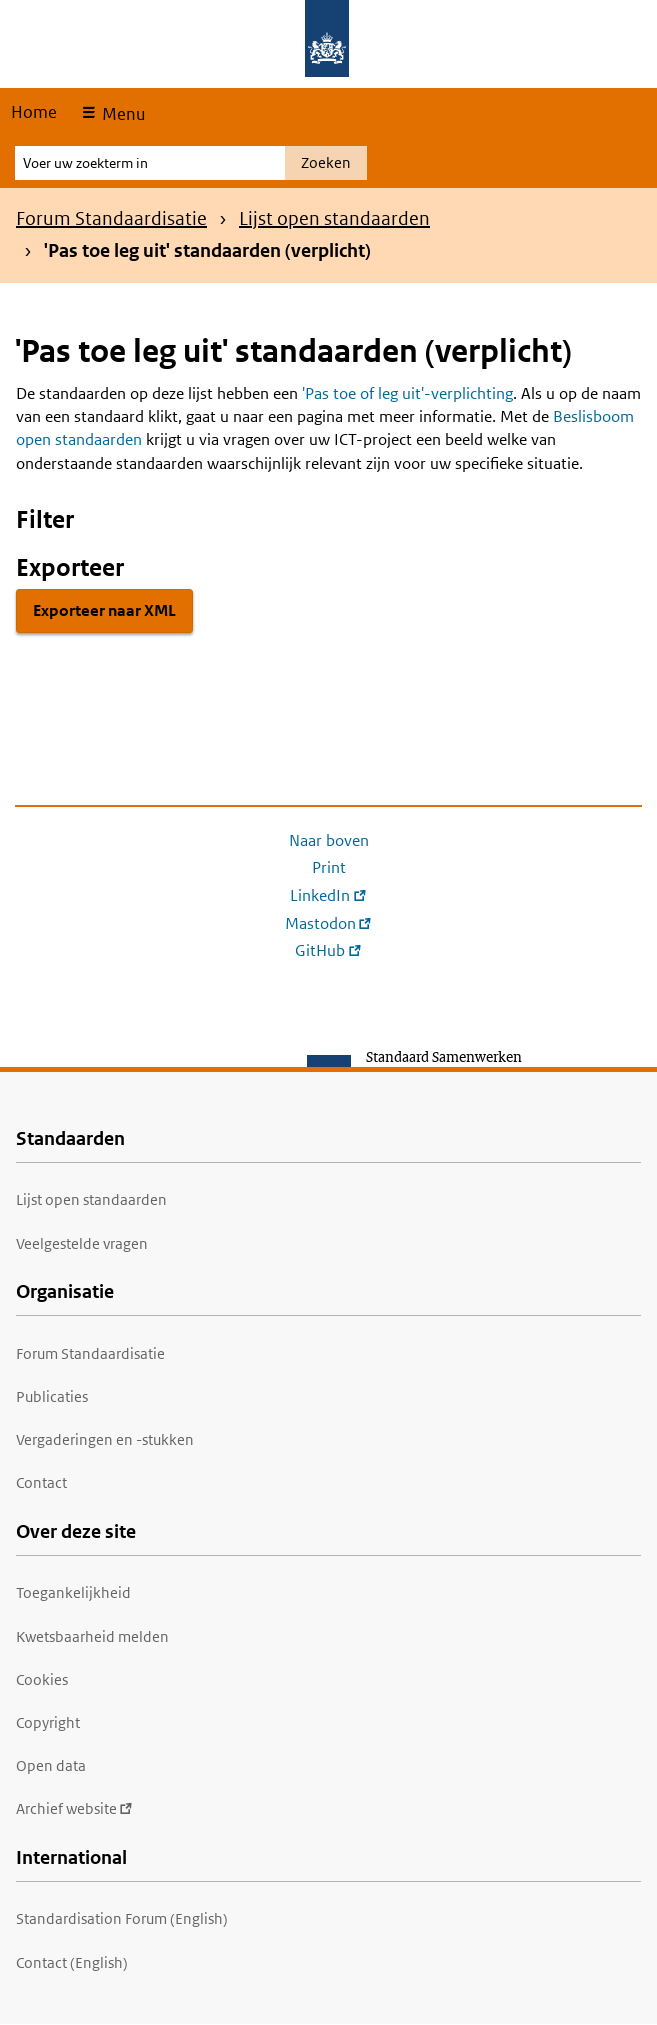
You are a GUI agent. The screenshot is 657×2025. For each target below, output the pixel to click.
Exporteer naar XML (104, 610)
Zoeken (326, 162)
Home (34, 112)
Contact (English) (72, 1962)
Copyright (48, 1722)
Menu (121, 114)
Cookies (42, 1679)
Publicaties (52, 1396)
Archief (74, 1808)
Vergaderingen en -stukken (105, 1439)
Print (329, 867)
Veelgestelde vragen (82, 1243)
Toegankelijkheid (73, 1592)
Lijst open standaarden (334, 218)
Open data (51, 1765)
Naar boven (329, 840)
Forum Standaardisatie (111, 218)
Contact (41, 1482)
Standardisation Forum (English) (122, 1918)
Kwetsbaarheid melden (92, 1636)
